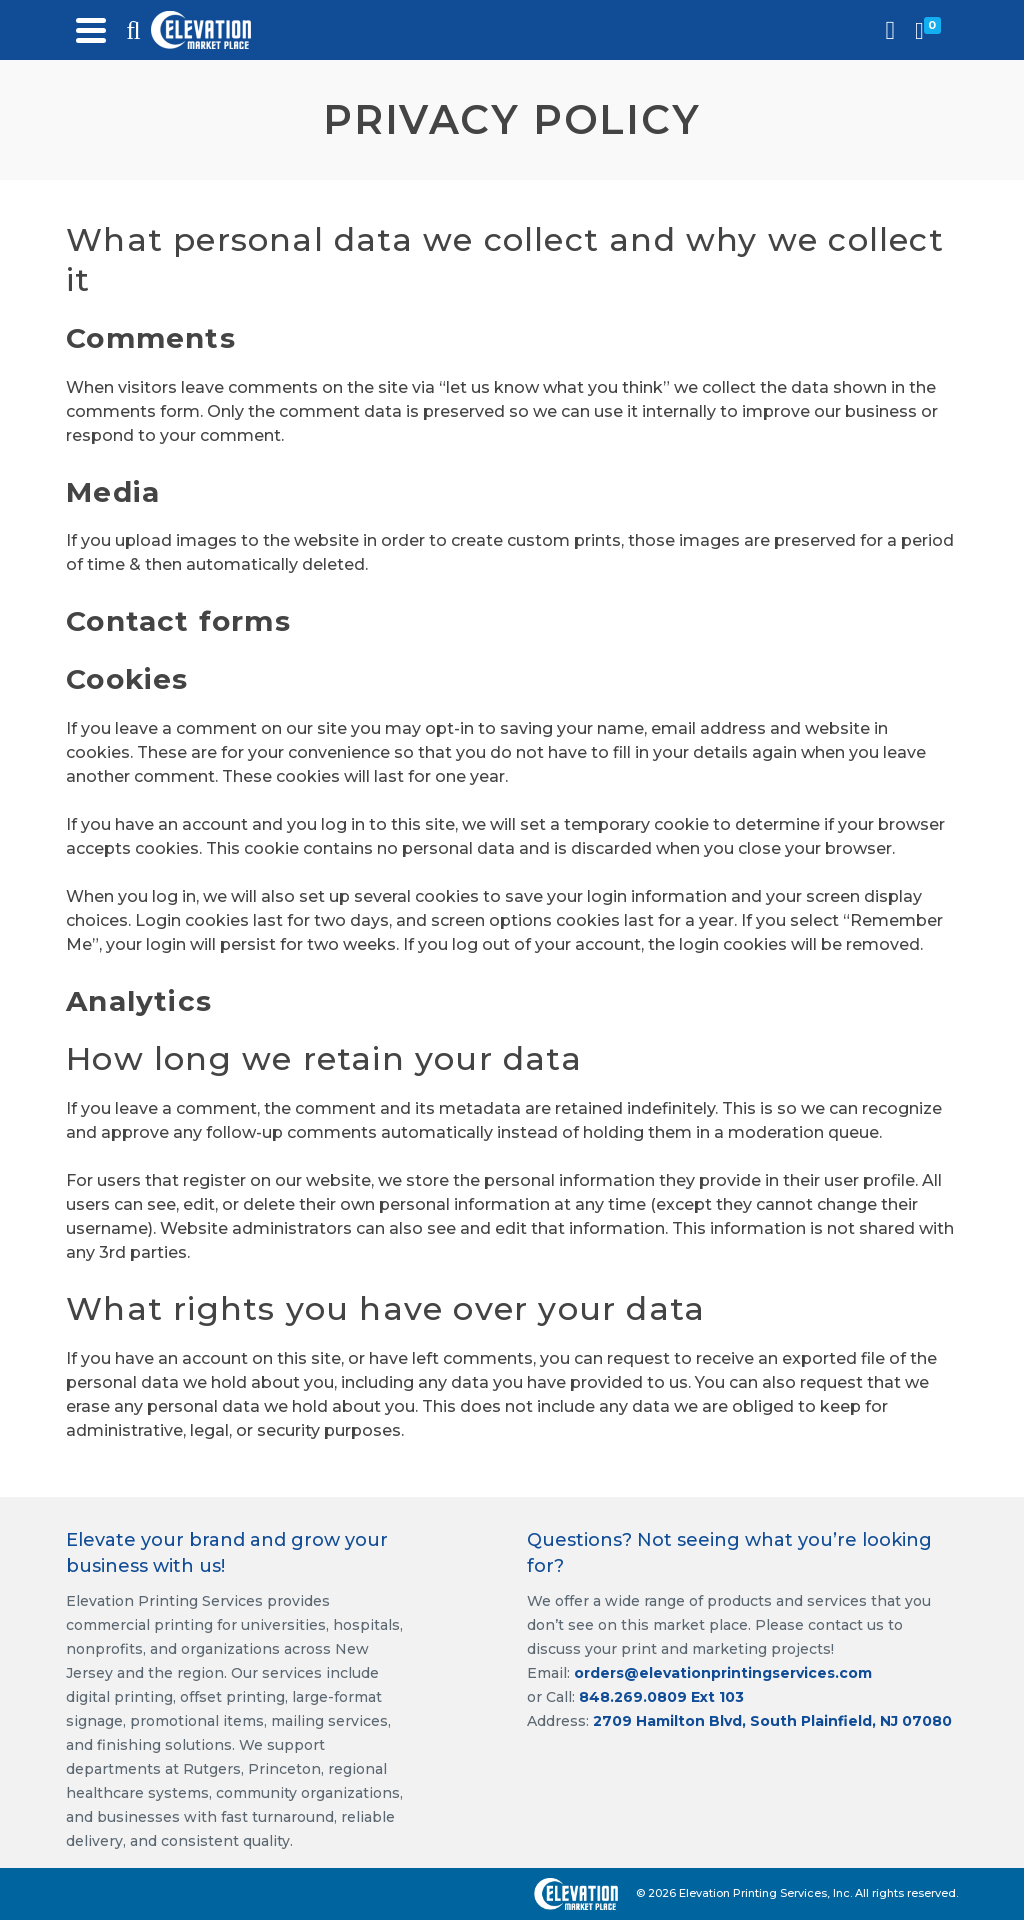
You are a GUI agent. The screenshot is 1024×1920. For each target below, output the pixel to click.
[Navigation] (91, 30)
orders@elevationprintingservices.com (723, 1673)
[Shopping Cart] (931, 30)
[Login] (891, 30)
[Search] (133, 30)
